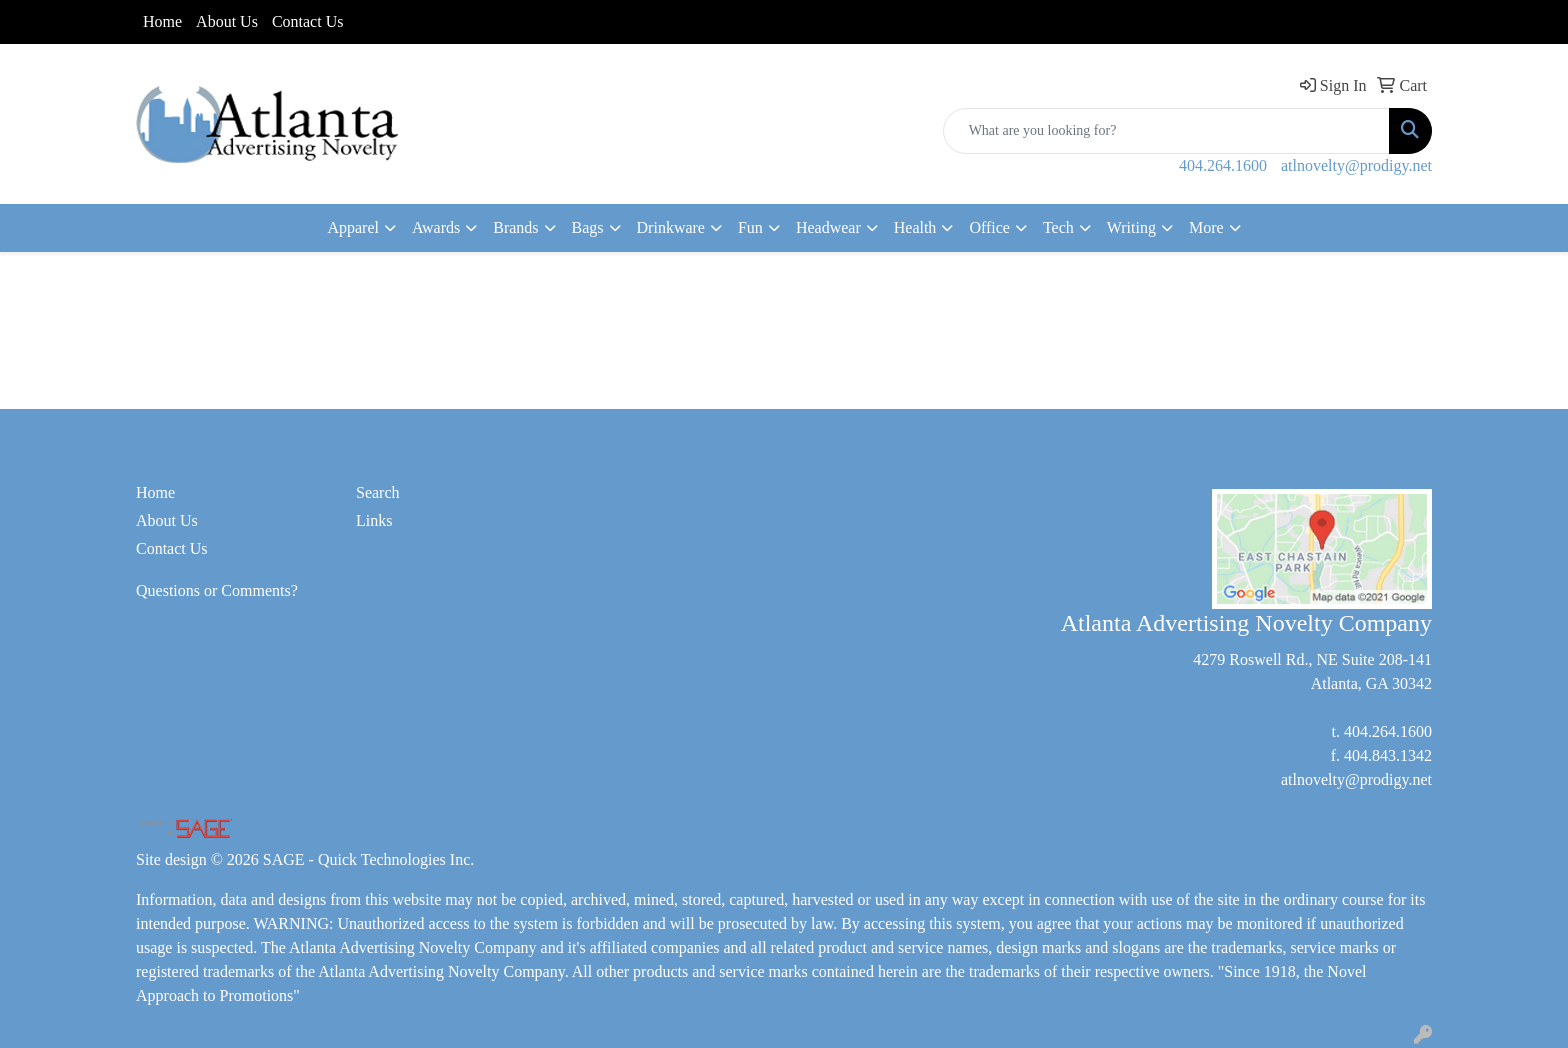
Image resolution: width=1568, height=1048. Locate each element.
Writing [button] (1131, 227)
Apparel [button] (353, 227)
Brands (515, 227)
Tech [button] (1058, 227)
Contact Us (308, 21)
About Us (227, 21)
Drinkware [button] (671, 227)
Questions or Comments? (217, 590)
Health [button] (915, 227)
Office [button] (989, 227)
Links (374, 520)
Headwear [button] (828, 227)
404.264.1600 (1223, 165)
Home (162, 21)
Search (378, 492)
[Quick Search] (1166, 131)
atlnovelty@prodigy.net (1356, 165)
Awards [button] (436, 227)
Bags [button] (588, 227)
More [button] (1206, 227)
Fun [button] (750, 227)
